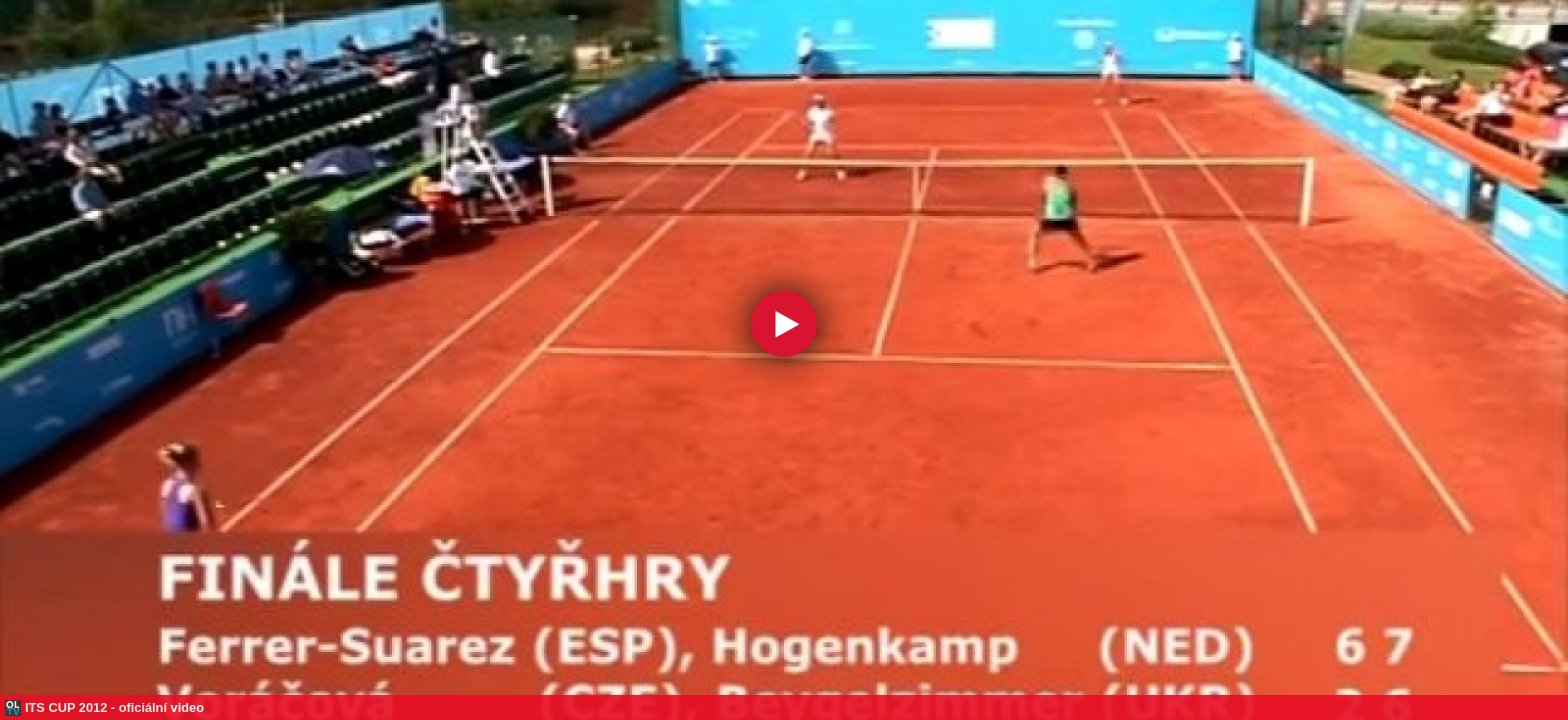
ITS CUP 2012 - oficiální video (114, 707)
